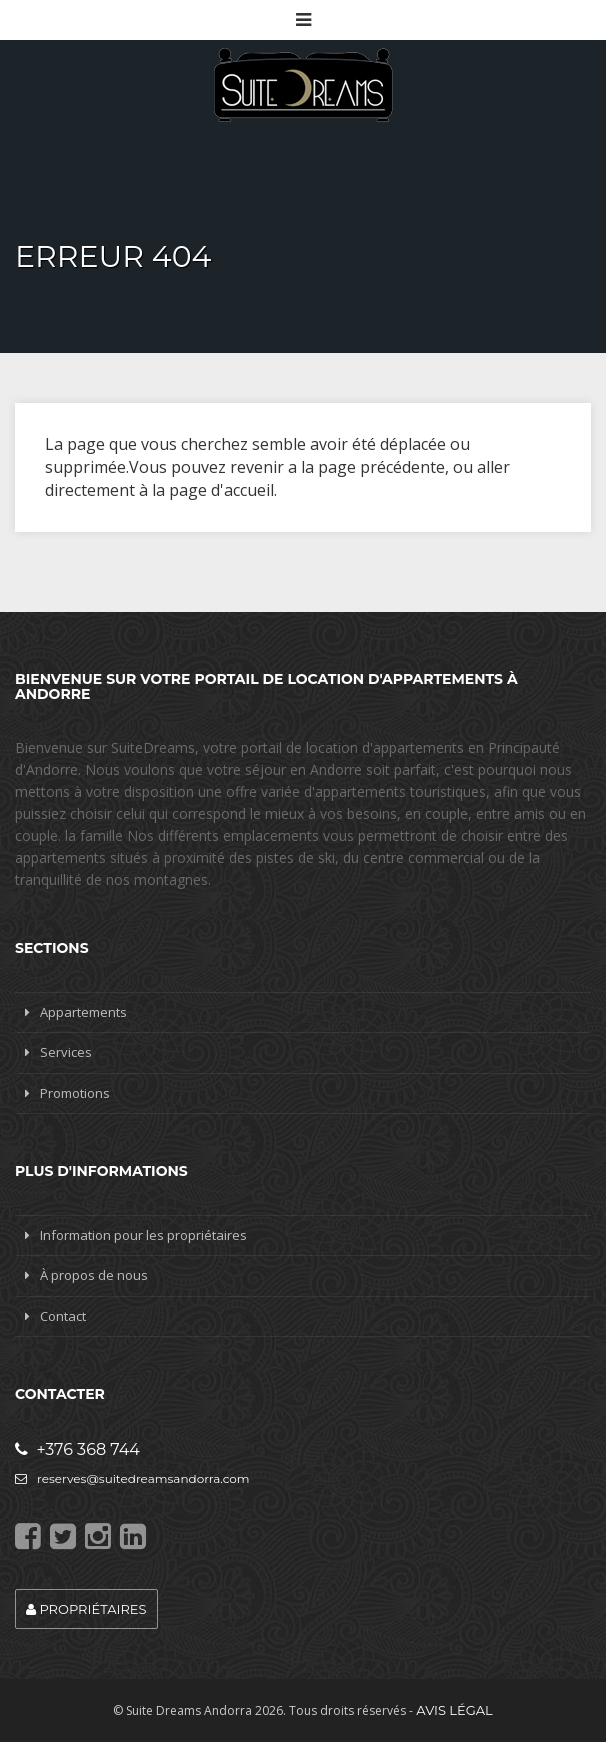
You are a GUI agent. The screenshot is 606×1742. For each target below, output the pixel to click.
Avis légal (454, 1710)
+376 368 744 (77, 1449)
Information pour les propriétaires (143, 1235)
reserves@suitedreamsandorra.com (132, 1478)
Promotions (75, 1093)
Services (66, 1052)
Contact (63, 1316)
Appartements (83, 1012)
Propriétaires (86, 1609)
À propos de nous (94, 1275)
